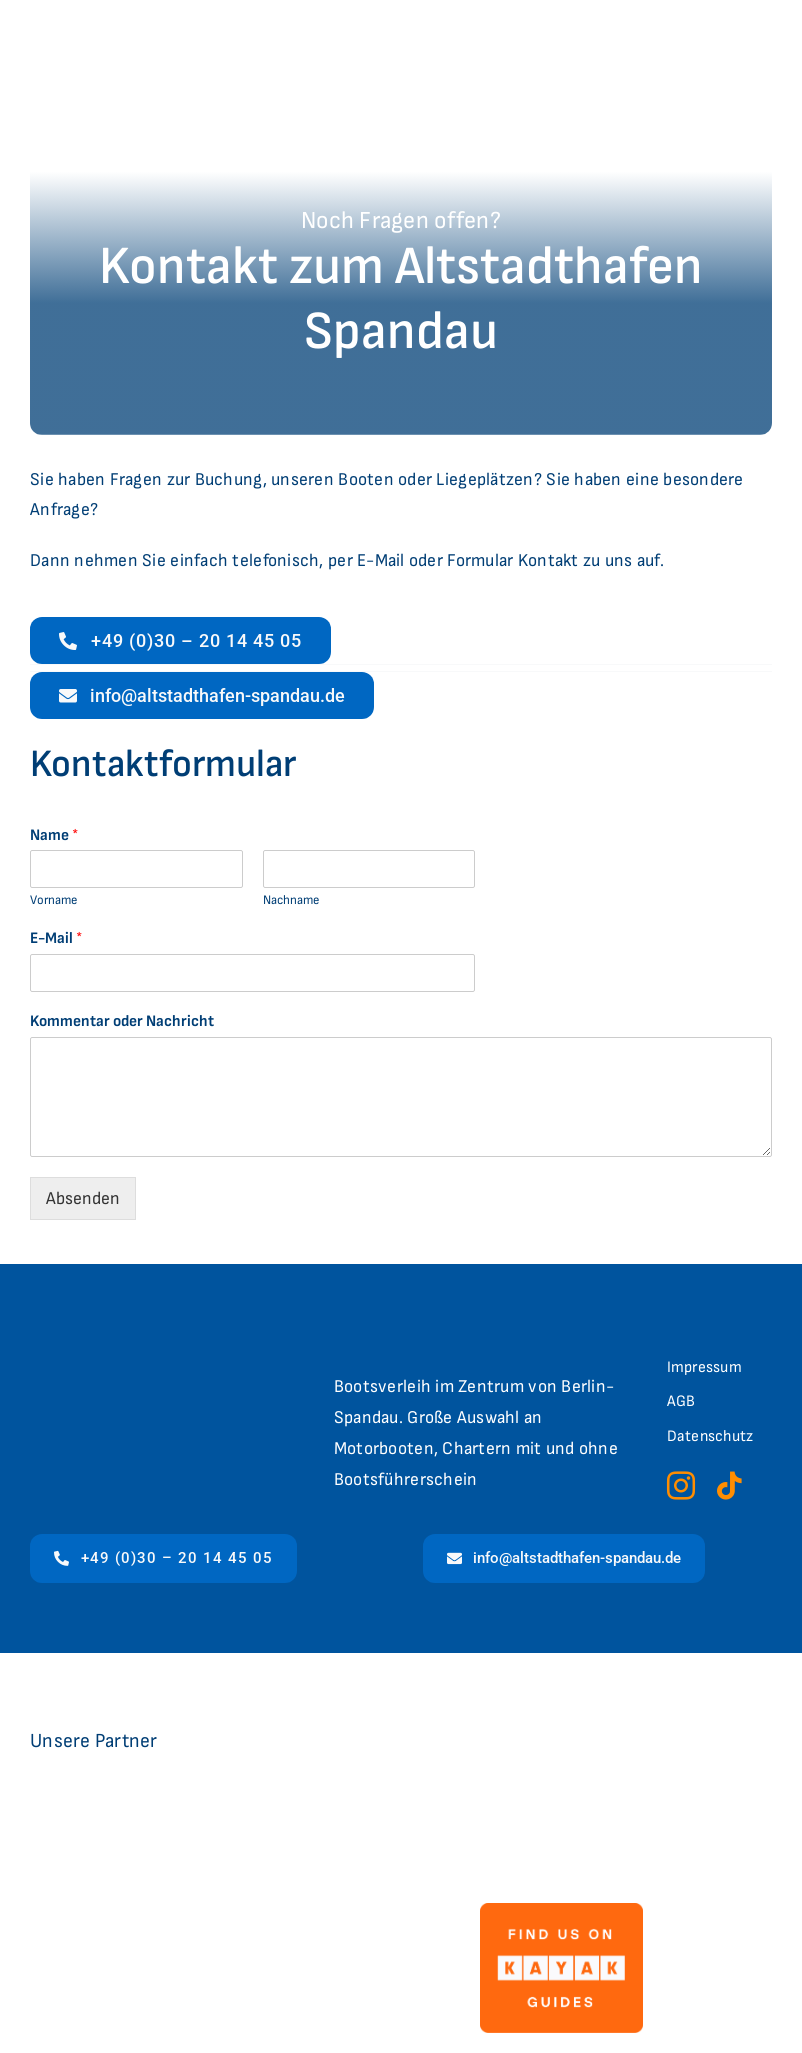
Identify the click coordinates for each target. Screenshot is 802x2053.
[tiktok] (729, 1486)
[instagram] (681, 1486)
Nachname (291, 900)
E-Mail (56, 938)
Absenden (83, 1198)
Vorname (53, 900)
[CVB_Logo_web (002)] (658, 1787)
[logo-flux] (435, 1822)
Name (54, 835)
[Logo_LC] (176, 1815)
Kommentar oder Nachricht (122, 1021)
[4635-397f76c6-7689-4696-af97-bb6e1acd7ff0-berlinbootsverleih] (224, 1928)
